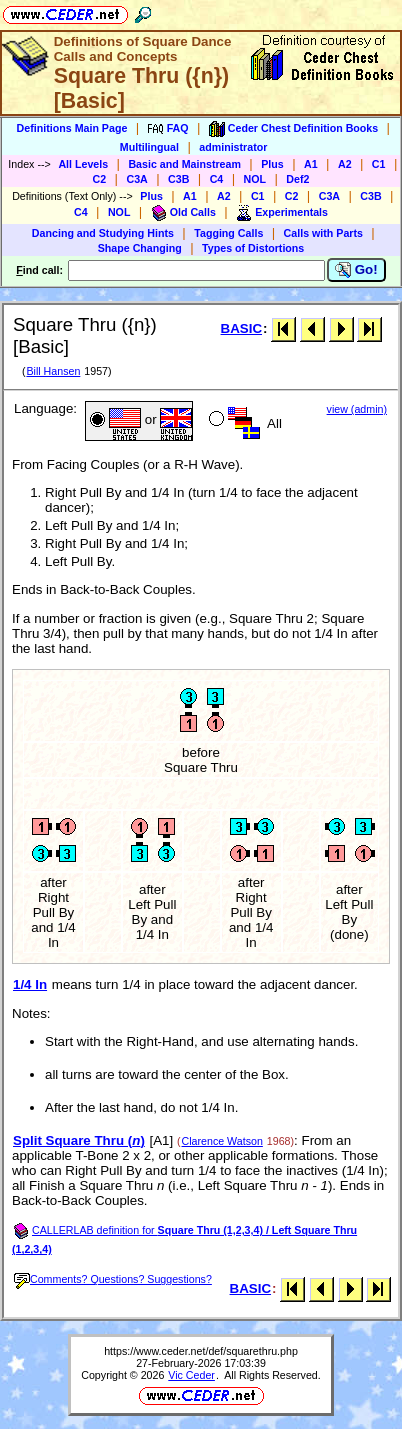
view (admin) (357, 409)
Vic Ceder (191, 1375)
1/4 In (30, 984)
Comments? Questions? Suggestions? (113, 1279)
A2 (345, 164)
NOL (255, 179)
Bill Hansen (53, 371)
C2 (100, 179)
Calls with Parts (323, 233)
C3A (136, 179)
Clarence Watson (222, 1141)
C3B (178, 179)
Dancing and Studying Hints (103, 233)
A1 (311, 164)
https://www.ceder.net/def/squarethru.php (201, 1351)
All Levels (83, 164)
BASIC (241, 328)
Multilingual (149, 147)
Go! (356, 270)
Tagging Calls (228, 233)
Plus (272, 164)
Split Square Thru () (79, 1140)
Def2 (297, 179)
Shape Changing (140, 248)
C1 (379, 164)
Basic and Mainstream (184, 164)
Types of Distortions (253, 248)
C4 (217, 179)
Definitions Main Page (72, 128)
